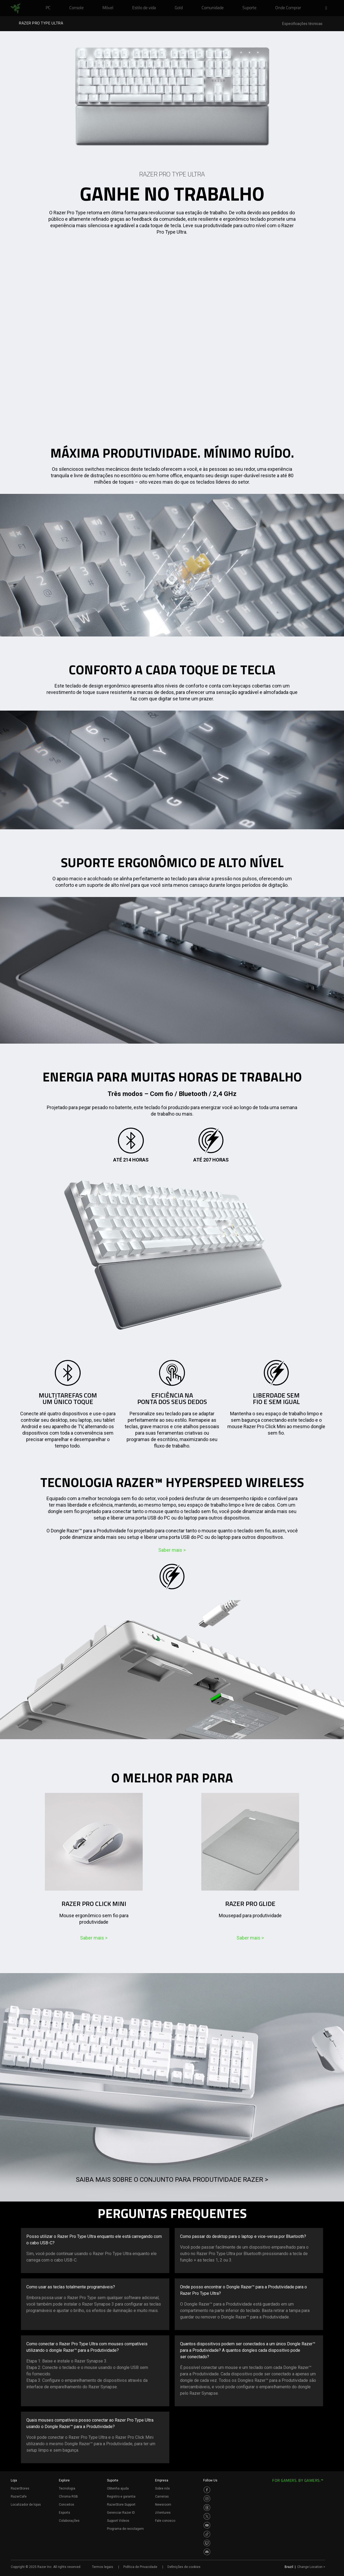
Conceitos (66, 2504)
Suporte (112, 2480)
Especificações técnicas (302, 24)
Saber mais (172, 1550)
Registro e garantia (121, 2496)
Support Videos (118, 2521)
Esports (64, 2513)
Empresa (161, 2480)
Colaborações (69, 2521)
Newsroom (163, 2504)
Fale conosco (165, 2521)
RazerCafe (19, 2496)
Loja (14, 2480)
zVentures (163, 2513)
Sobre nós (162, 2488)
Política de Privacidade (140, 2567)
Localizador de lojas (26, 2504)
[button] (328, 8)
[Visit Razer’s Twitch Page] (207, 2543)
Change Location (311, 2567)
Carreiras (162, 2496)
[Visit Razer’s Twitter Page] (207, 2516)
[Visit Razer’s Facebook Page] (207, 2490)
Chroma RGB (68, 2496)
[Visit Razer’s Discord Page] (207, 2552)
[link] (15, 8)
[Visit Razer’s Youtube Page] (207, 2525)
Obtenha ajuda (118, 2488)
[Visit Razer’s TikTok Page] (207, 2534)
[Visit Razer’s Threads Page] (207, 2507)
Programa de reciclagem (125, 2529)
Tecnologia (67, 2488)
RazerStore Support (121, 2504)
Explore (64, 2480)
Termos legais (102, 2567)
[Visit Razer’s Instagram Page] (207, 2498)
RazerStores (20, 2488)
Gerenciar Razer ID (121, 2513)
